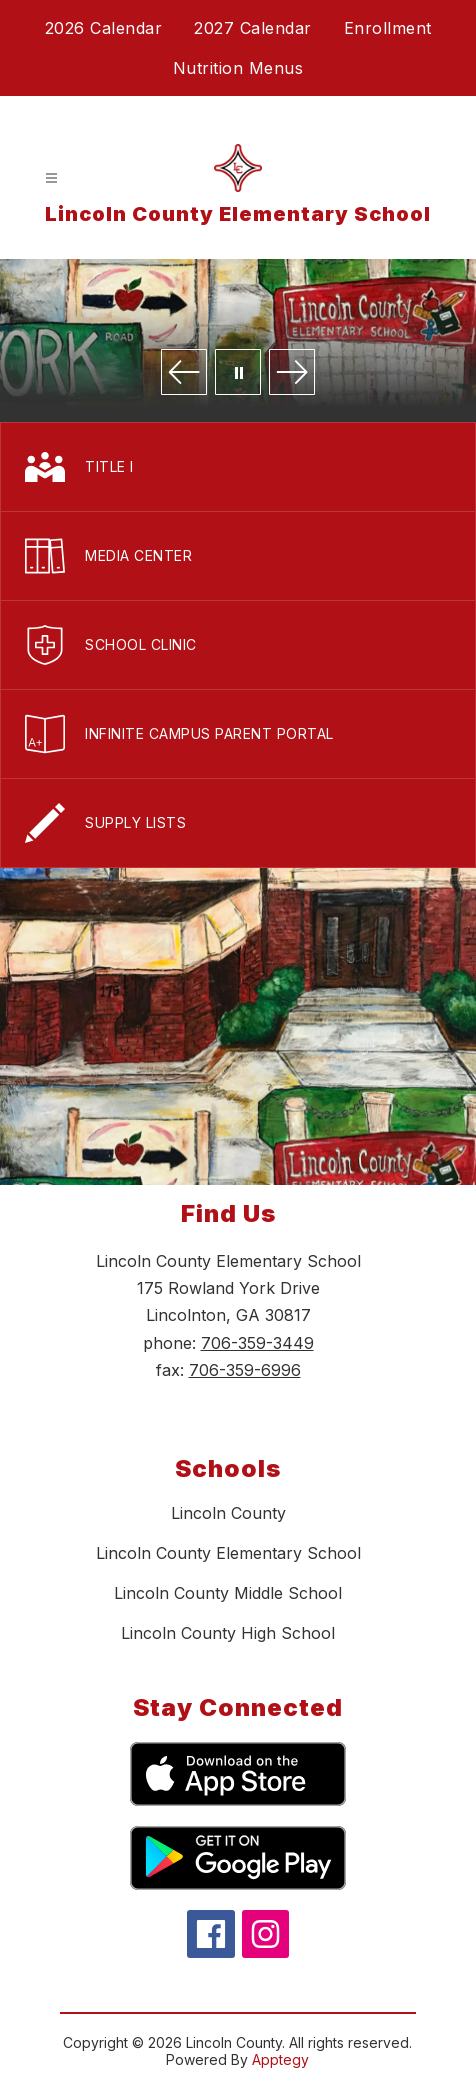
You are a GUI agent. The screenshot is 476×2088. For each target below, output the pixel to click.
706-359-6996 (245, 1370)
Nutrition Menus (238, 68)
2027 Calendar (253, 28)
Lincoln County (228, 1513)
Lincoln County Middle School (228, 1593)
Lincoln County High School (228, 1633)
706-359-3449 (257, 1343)
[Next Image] (292, 373)
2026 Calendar (104, 28)
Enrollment (388, 28)
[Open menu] (51, 178)
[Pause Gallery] (238, 373)
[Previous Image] (184, 373)
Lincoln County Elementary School (228, 1553)
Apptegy (280, 2059)
